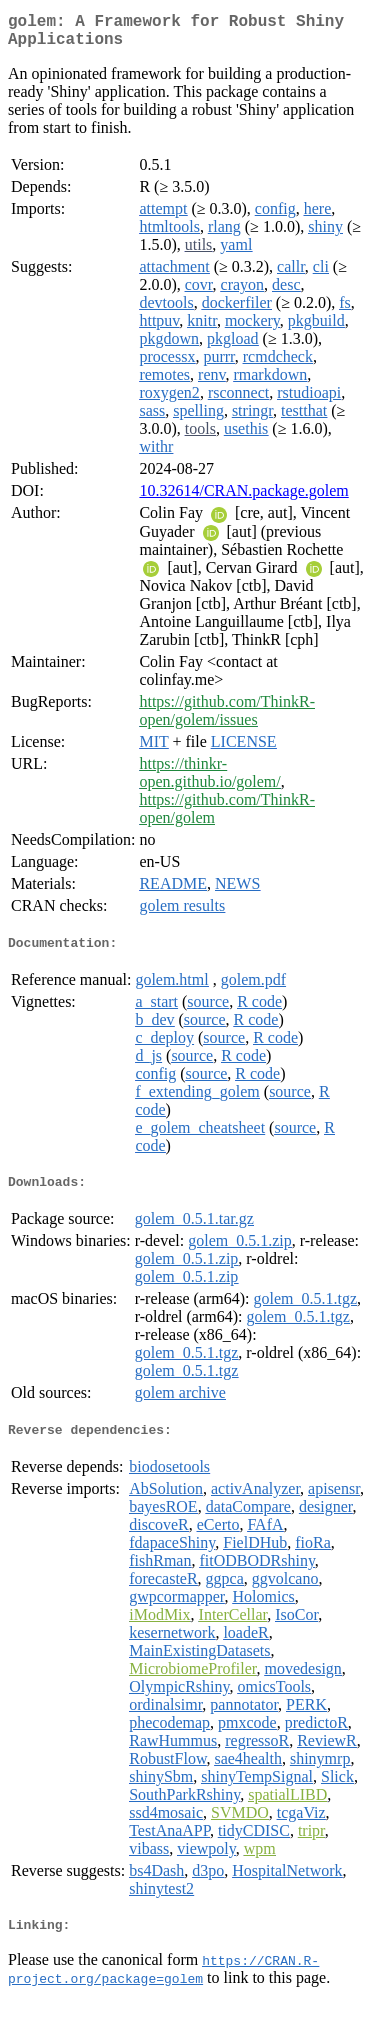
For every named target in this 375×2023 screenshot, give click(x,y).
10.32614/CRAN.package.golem (243, 498)
